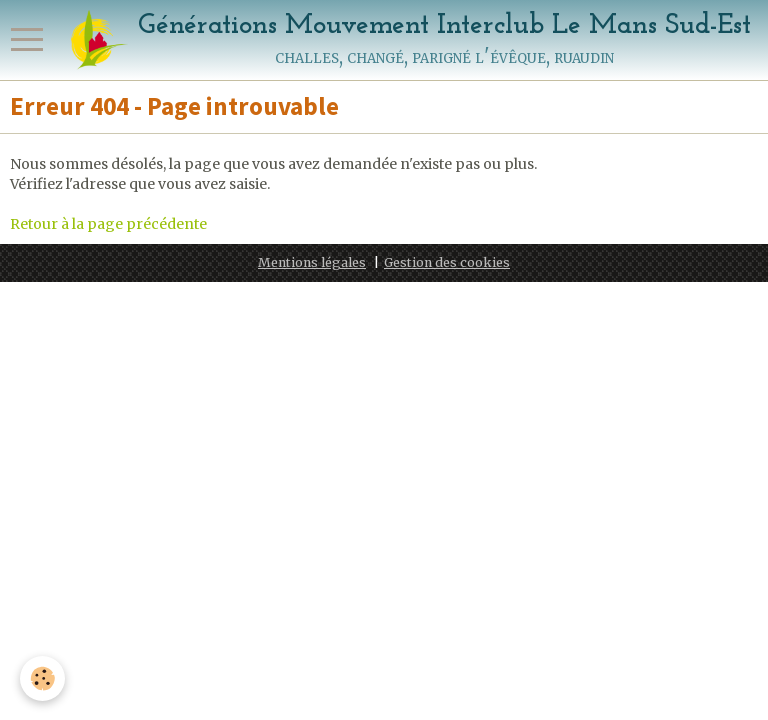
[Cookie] (42, 678)
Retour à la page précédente (108, 224)
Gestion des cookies (447, 262)
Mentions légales (312, 262)
